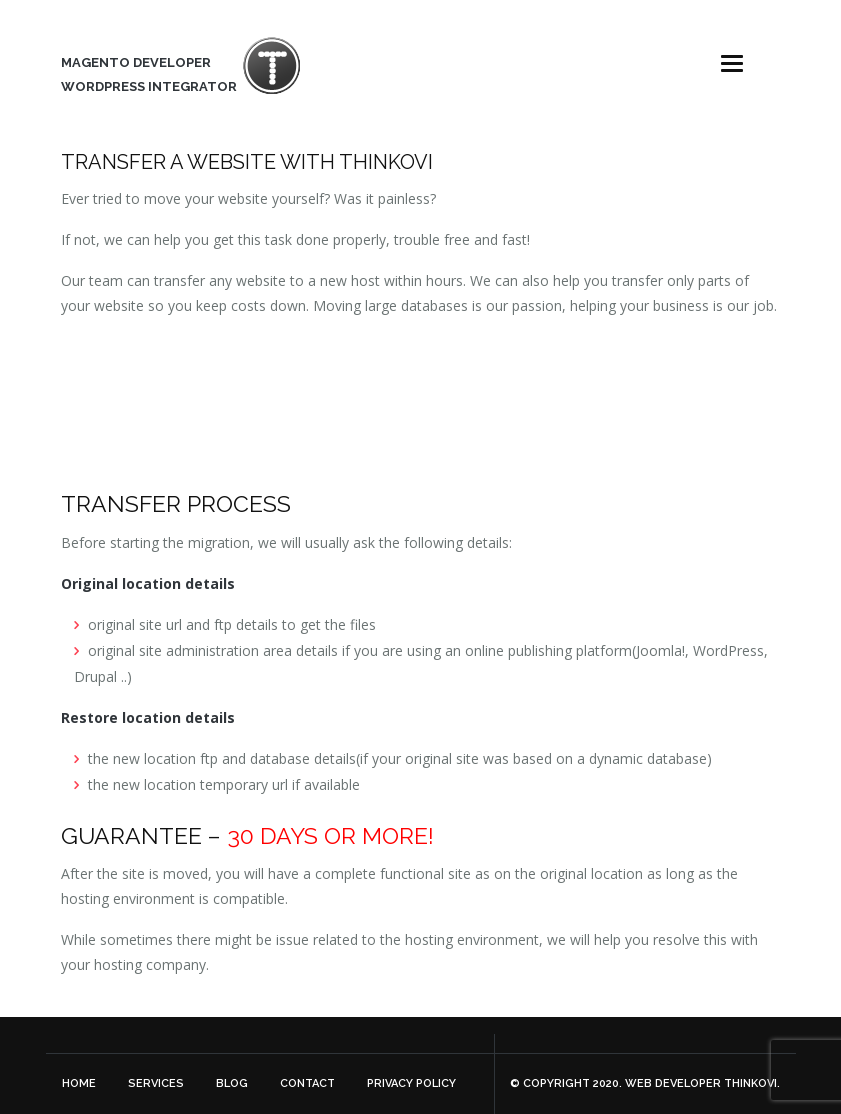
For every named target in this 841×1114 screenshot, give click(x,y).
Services (156, 1083)
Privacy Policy (411, 1083)
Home (79, 1083)
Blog (232, 1083)
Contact (307, 1083)
